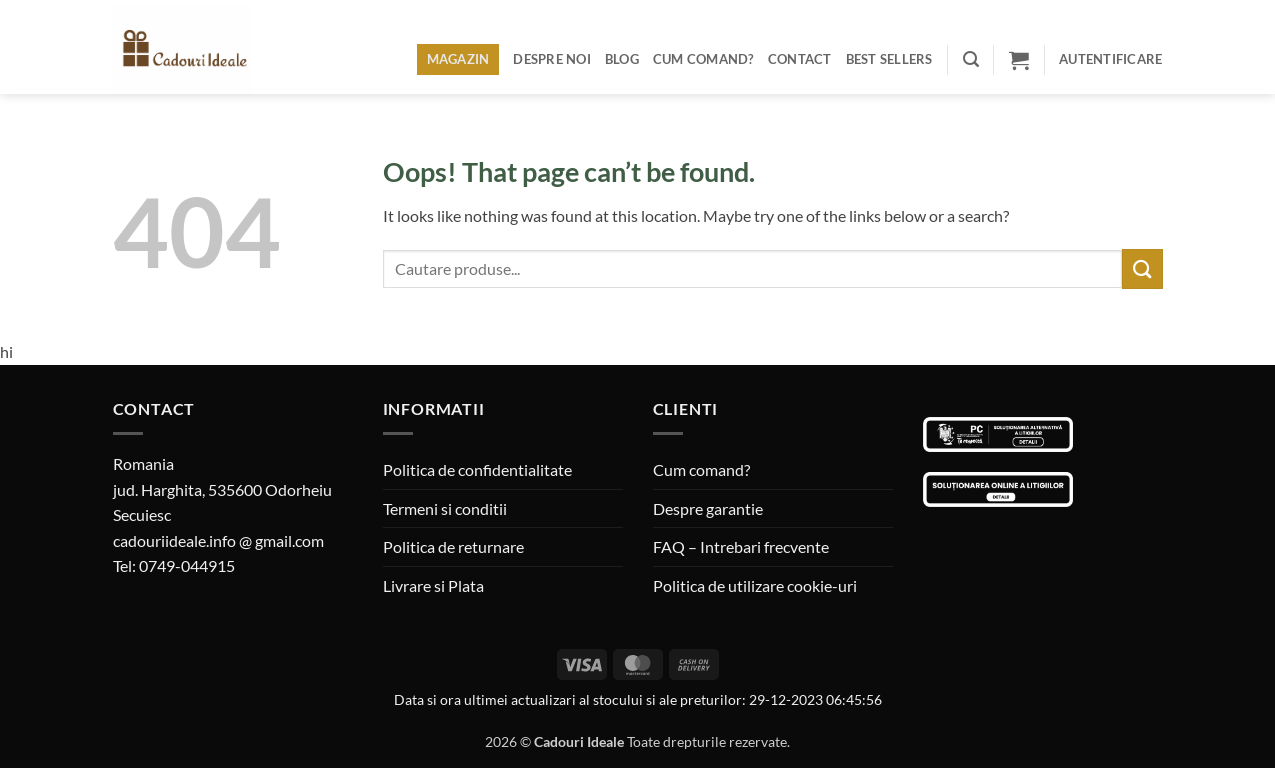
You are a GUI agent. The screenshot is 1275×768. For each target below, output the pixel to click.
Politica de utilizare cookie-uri (755, 585)
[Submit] (1142, 268)
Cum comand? (703, 59)
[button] (971, 59)
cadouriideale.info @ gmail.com (218, 540)
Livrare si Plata (433, 585)
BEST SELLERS (889, 59)
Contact (800, 59)
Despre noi (552, 59)
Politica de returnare (453, 546)
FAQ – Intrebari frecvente (741, 546)
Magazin (458, 59)
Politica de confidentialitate (477, 469)
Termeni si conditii (445, 508)
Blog (622, 59)
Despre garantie (708, 508)
